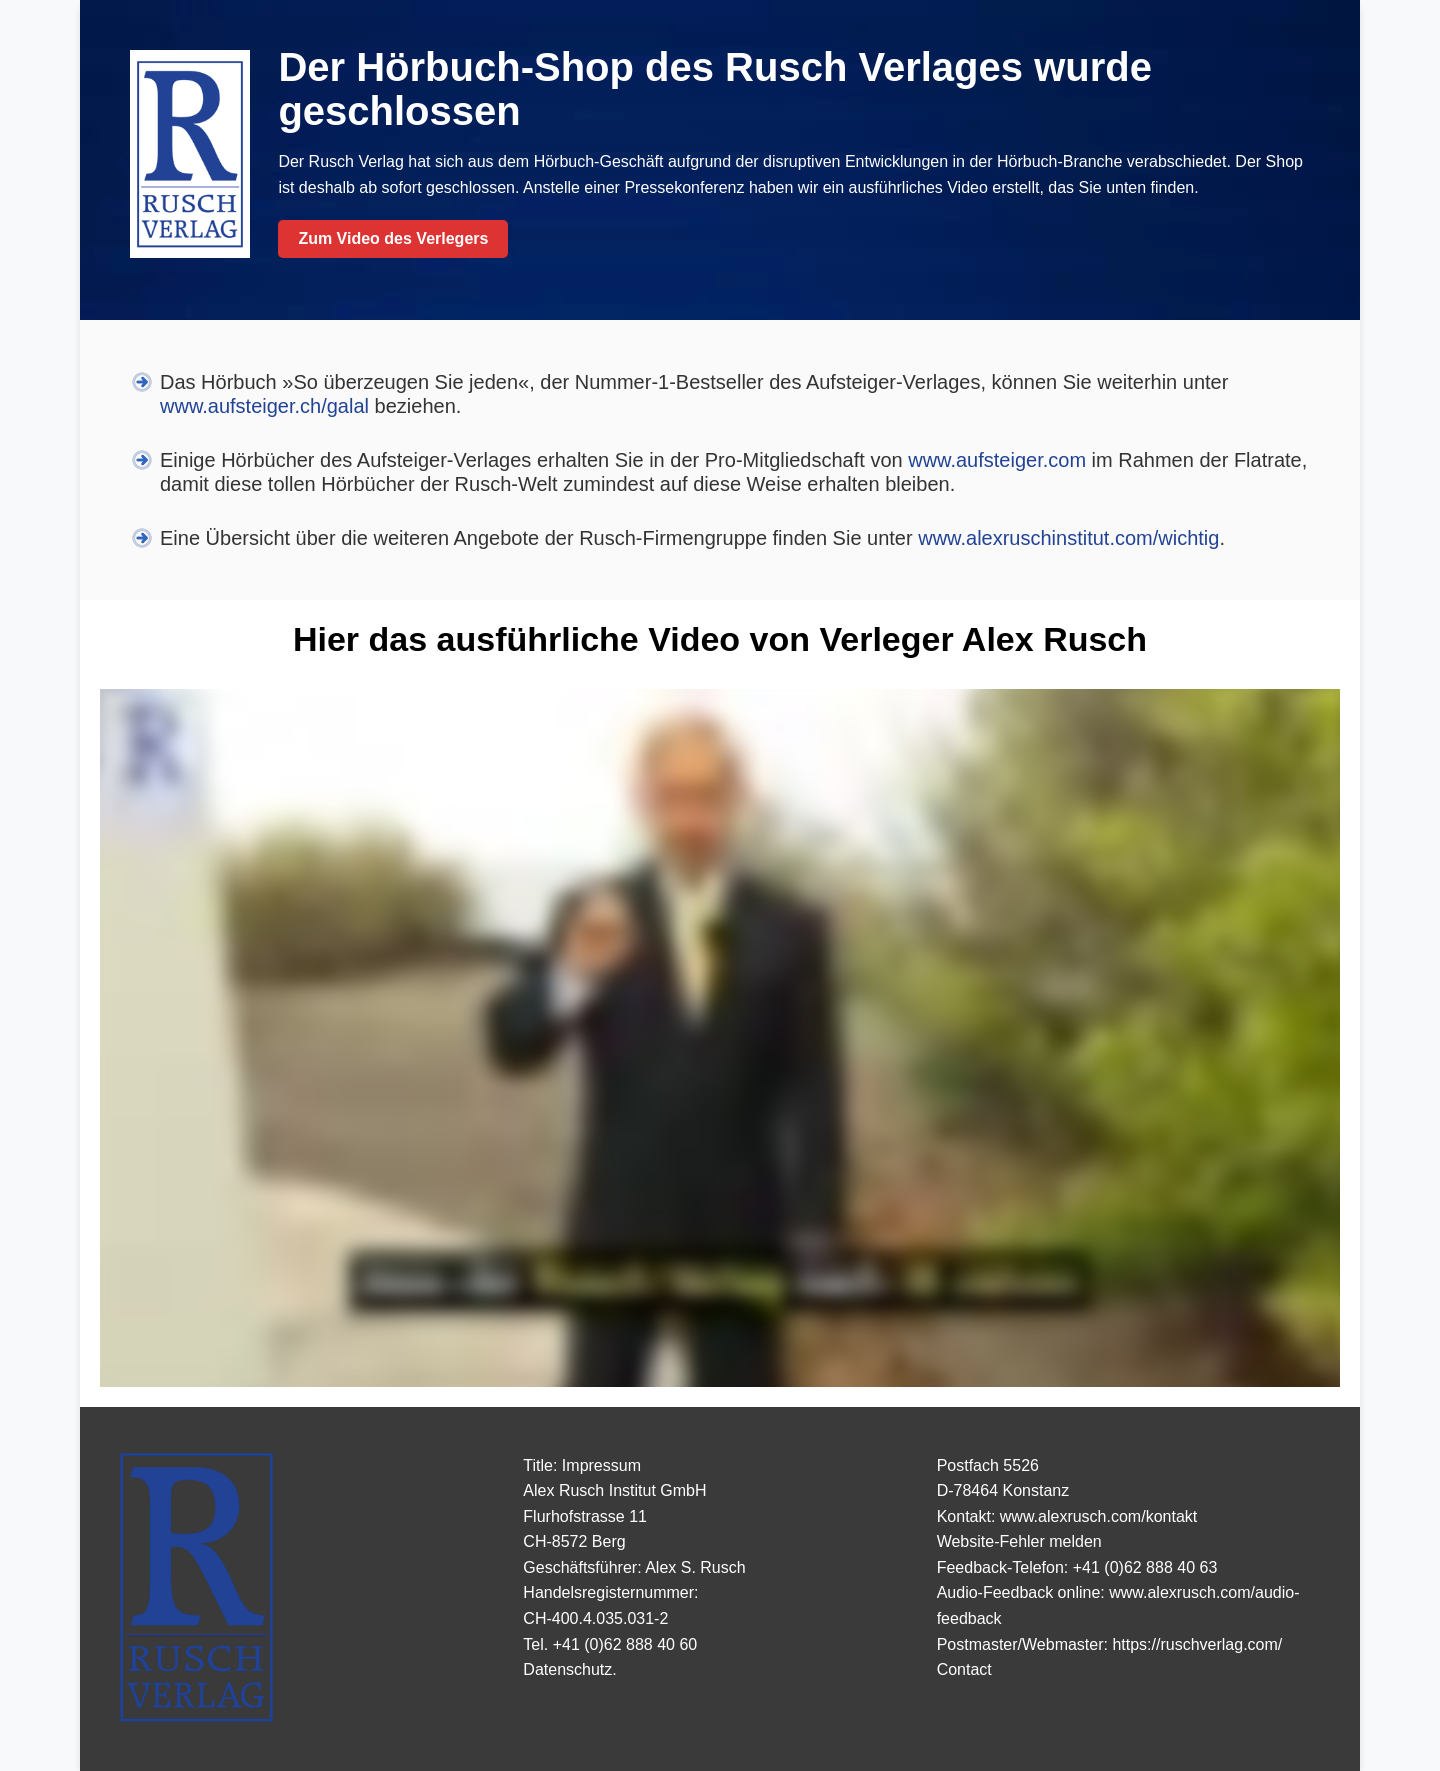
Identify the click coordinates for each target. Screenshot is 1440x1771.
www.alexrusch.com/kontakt (1098, 1516)
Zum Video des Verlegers (393, 238)
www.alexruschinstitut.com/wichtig (1068, 538)
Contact (964, 1669)
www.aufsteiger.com (997, 460)
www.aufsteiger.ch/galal (264, 406)
